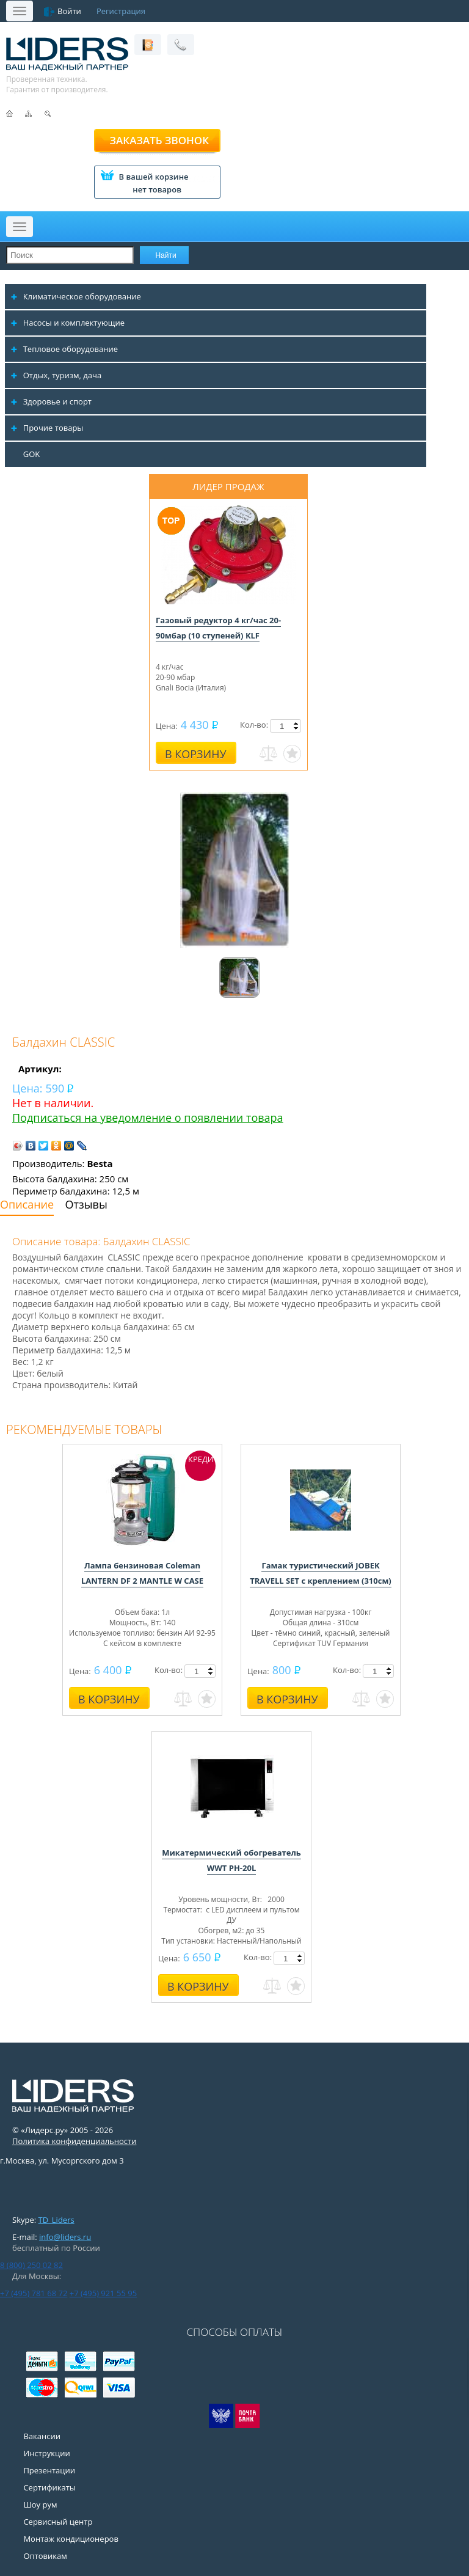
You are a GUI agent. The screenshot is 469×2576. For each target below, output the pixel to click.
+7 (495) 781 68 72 (33, 2293)
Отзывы (86, 1204)
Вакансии (41, 2436)
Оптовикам (45, 2555)
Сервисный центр (57, 2521)
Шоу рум (40, 2504)
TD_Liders (56, 2219)
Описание (27, 1204)
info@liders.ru (65, 2236)
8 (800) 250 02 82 (31, 2264)
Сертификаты (49, 2487)
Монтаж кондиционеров (70, 2538)
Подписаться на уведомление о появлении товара (147, 1117)
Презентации (49, 2470)
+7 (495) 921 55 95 (103, 2293)
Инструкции (46, 2453)
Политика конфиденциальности (74, 2140)
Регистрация (120, 10)
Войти (69, 10)
